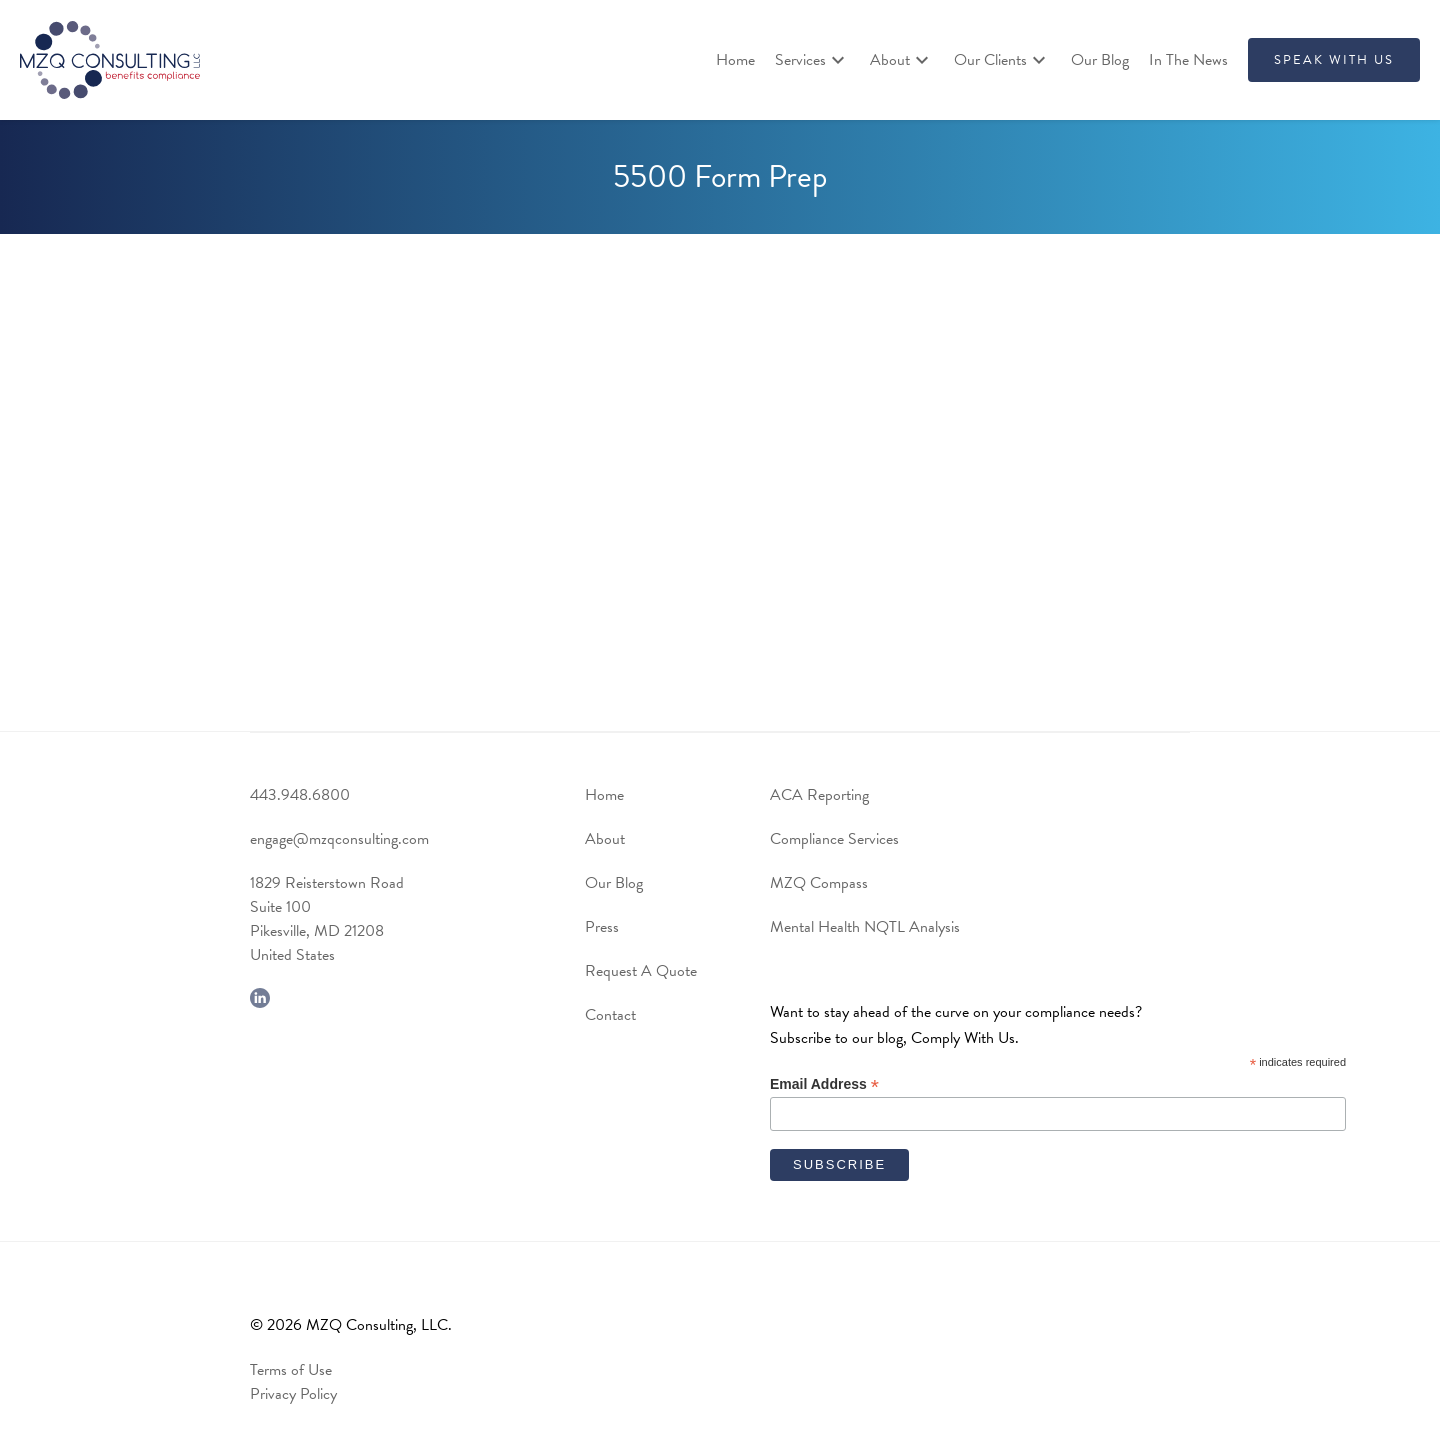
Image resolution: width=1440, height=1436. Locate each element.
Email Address (824, 1084)
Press (602, 927)
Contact (610, 1015)
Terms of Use (291, 1370)
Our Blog (1100, 60)
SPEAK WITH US (1334, 60)
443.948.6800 (300, 795)
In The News (1188, 60)
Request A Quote (641, 971)
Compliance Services (834, 839)
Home (735, 60)
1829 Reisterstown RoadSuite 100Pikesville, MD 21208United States (327, 919)
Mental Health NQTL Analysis (865, 927)
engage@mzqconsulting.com (339, 839)
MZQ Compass (819, 883)
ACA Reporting (819, 795)
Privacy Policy (293, 1394)
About (605, 839)
